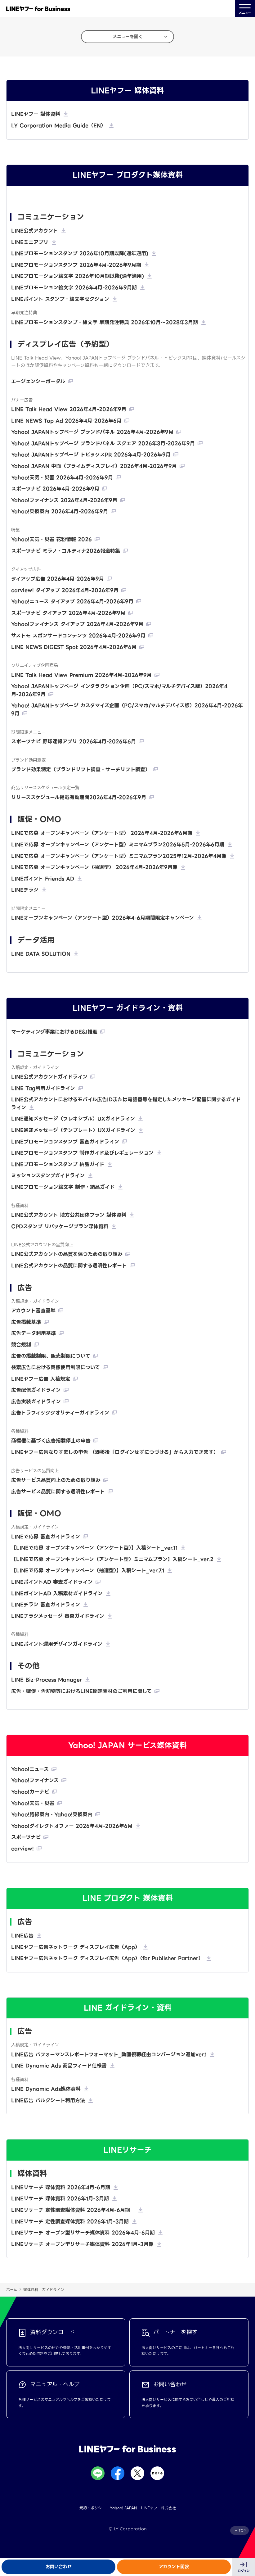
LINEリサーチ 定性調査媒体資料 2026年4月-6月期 (73, 2210)
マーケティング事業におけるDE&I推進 (54, 1032)
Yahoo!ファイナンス (35, 1780)
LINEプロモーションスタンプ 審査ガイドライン (65, 1142)
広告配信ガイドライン (36, 1390)
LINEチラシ (24, 890)
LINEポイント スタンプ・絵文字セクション (60, 299)
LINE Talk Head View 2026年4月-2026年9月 (68, 409)
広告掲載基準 (26, 1322)
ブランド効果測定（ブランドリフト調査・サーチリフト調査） (80, 769)
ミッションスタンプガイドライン (48, 1175)
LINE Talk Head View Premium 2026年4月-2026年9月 (81, 675)
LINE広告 (22, 1936)
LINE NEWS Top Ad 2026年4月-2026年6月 (66, 421)
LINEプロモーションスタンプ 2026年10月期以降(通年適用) (79, 253)
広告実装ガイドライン (36, 1402)
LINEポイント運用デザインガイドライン (56, 1644)
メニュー (245, 9)
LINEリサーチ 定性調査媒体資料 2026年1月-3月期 (70, 2221)
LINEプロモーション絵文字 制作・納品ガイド (63, 1187)
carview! (22, 1849)
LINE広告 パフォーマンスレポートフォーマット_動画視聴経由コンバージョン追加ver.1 (109, 2054)
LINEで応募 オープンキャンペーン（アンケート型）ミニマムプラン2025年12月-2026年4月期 (118, 856)
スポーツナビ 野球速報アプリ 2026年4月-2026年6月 (73, 741)
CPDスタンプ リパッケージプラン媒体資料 (59, 1226)
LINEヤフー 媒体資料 (35, 114)
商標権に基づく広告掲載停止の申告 (51, 1441)
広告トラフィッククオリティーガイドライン (60, 1413)
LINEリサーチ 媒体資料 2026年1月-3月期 (60, 2199)
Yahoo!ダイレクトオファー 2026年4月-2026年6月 (71, 1826)
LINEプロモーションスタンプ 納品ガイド (57, 1164)
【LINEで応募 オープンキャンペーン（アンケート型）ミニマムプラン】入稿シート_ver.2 (112, 1559)
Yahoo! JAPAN (123, 2508)
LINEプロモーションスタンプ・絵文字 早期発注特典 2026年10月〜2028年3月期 (104, 322)
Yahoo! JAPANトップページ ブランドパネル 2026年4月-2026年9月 (92, 432)
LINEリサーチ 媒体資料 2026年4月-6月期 (60, 2187)
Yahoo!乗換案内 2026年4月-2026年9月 (59, 511)
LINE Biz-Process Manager (46, 1680)
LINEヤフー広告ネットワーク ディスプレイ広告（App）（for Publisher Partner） (107, 1958)
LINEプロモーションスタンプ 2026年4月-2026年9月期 (76, 265)
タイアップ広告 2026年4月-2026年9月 (57, 579)
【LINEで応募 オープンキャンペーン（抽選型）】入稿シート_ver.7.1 (87, 1570)
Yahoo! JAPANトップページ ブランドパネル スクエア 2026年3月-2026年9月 (103, 443)
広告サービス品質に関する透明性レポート (58, 1492)
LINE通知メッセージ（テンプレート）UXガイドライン (73, 1130)
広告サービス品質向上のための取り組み (56, 1480)
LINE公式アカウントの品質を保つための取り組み (67, 1254)
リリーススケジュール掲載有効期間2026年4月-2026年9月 (78, 797)
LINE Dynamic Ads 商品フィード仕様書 (59, 2066)
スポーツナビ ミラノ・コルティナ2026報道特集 (65, 551)
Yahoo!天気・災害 (32, 1803)
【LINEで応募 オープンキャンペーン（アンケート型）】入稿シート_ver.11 (94, 1548)
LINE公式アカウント (34, 231)
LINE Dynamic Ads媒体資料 (46, 2089)
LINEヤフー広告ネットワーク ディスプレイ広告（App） (75, 1947)
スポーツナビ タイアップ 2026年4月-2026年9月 (68, 613)
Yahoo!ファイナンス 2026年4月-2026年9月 (64, 500)
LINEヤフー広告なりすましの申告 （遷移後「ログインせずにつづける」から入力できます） (114, 1452)
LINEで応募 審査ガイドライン (45, 1537)
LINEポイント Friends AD (42, 879)
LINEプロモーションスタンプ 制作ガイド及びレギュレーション (82, 1153)
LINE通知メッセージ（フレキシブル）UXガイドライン (73, 1119)
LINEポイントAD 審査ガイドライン (52, 1582)
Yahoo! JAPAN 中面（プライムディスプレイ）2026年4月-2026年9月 (94, 466)
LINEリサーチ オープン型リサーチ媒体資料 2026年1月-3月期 (82, 2244)
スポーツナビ (26, 1837)
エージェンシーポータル (38, 381)
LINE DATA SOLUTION (40, 954)
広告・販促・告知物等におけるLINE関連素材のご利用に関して (81, 1691)
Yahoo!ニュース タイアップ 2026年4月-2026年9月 (72, 601)
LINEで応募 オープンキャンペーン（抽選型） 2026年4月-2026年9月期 (94, 867)
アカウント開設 (174, 2566)
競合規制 (21, 1345)
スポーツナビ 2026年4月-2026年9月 (55, 489)
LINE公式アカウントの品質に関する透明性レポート (69, 1266)
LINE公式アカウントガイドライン (49, 1077)
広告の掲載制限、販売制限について (50, 1356)
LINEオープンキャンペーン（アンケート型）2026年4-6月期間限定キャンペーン (102, 918)
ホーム (11, 2290)
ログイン (244, 2571)
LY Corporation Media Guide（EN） (58, 125)
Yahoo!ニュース (30, 1769)
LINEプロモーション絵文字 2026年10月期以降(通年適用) (77, 276)
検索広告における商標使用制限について (55, 1367)
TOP (242, 2530)
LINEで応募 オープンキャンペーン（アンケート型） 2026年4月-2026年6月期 (101, 833)
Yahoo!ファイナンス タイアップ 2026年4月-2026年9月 (77, 624)
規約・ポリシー (92, 2508)
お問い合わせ (59, 2566)
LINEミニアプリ (29, 242)
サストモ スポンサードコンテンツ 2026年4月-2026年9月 (78, 636)
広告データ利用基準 (33, 1333)
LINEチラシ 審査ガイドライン (45, 1605)
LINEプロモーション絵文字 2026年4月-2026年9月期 (74, 288)
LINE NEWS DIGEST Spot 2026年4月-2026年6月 (73, 647)
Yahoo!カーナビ (30, 1792)
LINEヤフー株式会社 (158, 2508)
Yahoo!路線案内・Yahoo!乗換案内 (51, 1814)
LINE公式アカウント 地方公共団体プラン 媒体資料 (68, 1215)
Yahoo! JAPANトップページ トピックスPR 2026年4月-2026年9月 (91, 455)
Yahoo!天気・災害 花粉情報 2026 (51, 539)
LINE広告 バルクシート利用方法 (48, 2100)
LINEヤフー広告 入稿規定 (40, 1379)
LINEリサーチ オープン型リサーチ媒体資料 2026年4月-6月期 (83, 2233)
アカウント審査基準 (33, 1311)
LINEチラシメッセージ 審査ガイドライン (57, 1616)
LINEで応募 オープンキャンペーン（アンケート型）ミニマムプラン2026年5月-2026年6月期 (117, 845)
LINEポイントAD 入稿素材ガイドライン (57, 1593)
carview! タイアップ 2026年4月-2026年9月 (65, 590)
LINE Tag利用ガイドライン (43, 1088)
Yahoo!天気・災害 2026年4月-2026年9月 (62, 478)
